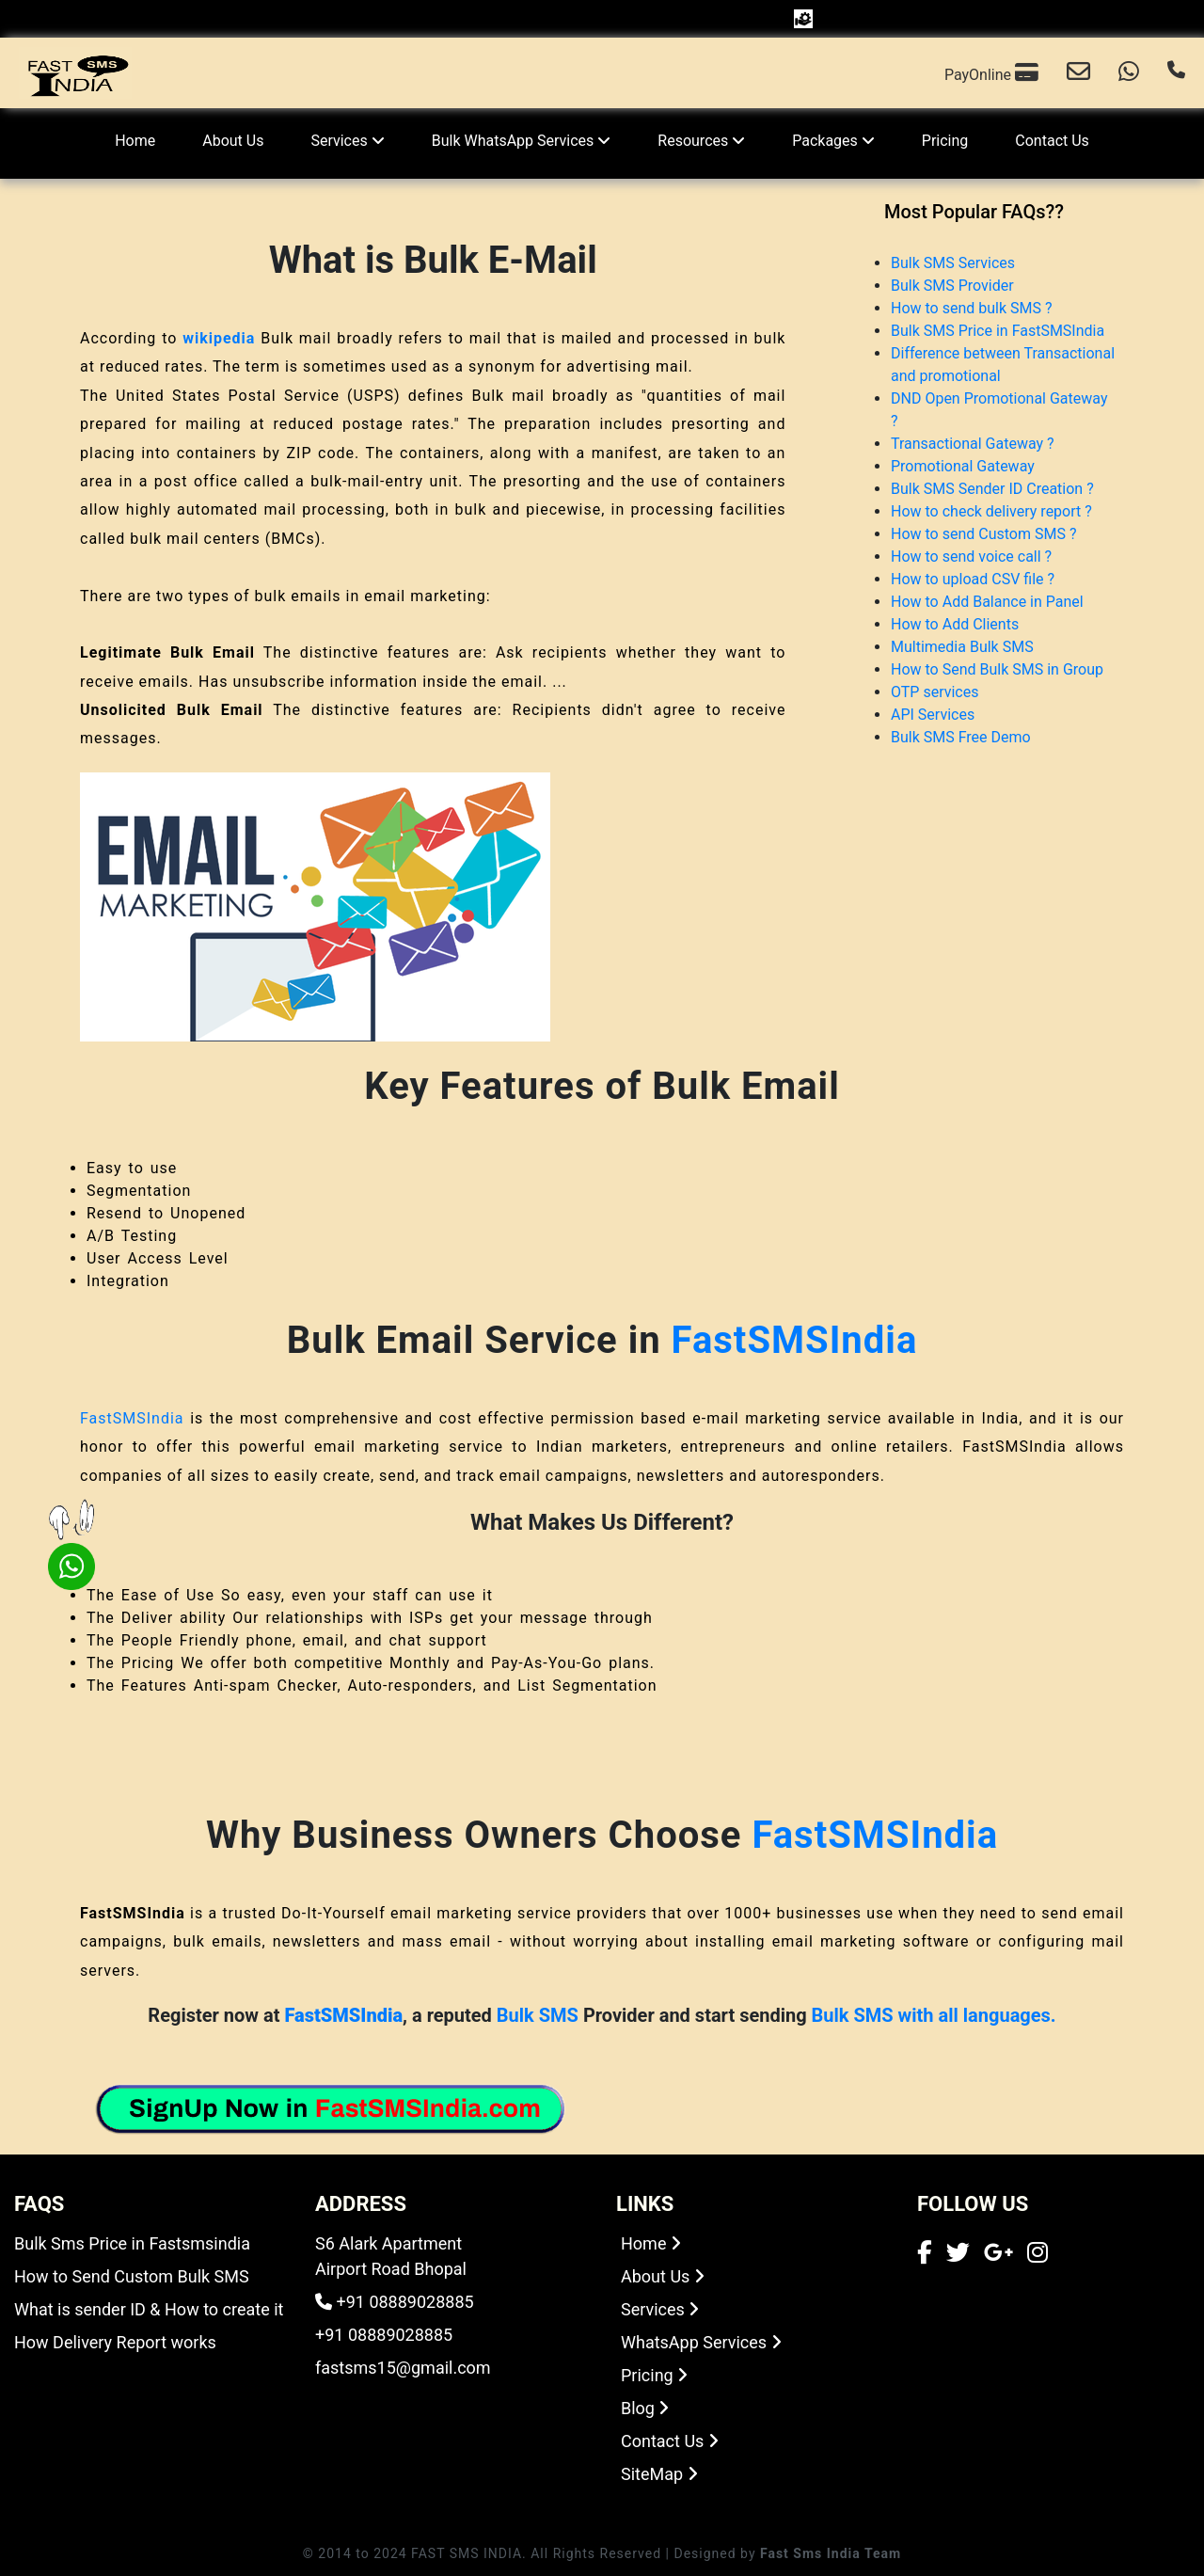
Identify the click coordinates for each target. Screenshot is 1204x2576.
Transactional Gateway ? (972, 444)
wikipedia (218, 338)
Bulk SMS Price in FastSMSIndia (997, 331)
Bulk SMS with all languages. (934, 2015)
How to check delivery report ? (991, 511)
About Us (232, 141)
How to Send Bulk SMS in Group (997, 669)
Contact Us (1052, 141)
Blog (645, 2408)
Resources (701, 141)
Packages (833, 141)
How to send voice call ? (971, 556)
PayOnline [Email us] (991, 73)
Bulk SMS (537, 2015)
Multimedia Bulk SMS (962, 647)
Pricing (945, 141)
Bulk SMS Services (953, 263)
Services (347, 141)
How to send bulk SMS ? (972, 308)
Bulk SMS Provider (952, 285)
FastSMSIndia (795, 1340)
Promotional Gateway (963, 466)
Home (135, 141)
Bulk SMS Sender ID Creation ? (992, 489)
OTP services (934, 692)
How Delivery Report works (115, 2342)
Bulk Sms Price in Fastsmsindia (132, 2243)
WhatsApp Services (701, 2342)
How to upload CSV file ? (972, 579)
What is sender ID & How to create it (148, 2309)
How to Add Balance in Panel (987, 602)
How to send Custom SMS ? (983, 534)
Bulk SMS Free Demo (961, 737)
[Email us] (1078, 73)
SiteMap (659, 2474)
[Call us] (1176, 73)
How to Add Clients (955, 624)
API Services (932, 715)
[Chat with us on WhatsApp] (1128, 73)
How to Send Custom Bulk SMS (131, 2276)
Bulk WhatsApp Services (521, 141)
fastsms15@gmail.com (403, 2367)
